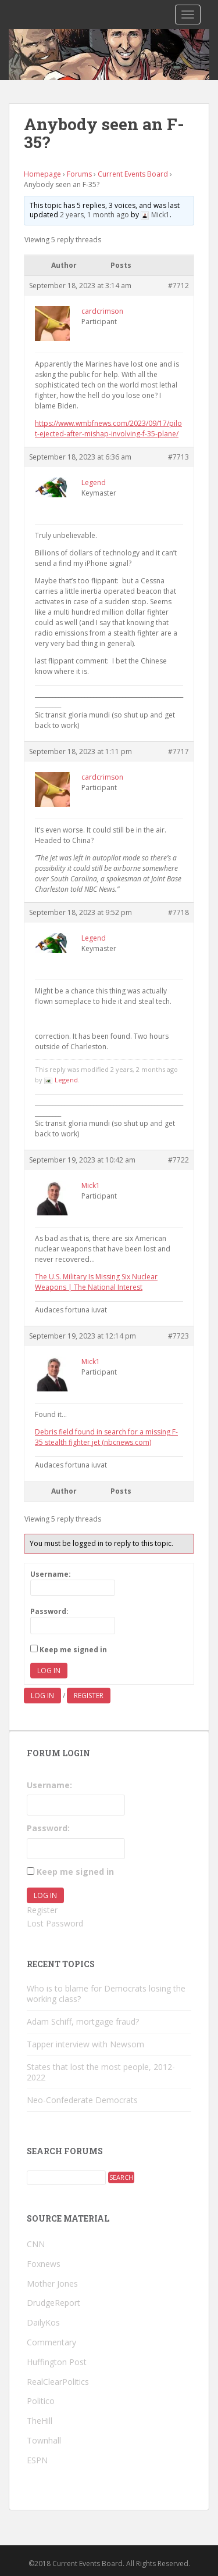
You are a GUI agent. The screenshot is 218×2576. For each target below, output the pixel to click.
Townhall (44, 2440)
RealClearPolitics (58, 2381)
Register (88, 1695)
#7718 (178, 912)
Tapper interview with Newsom (85, 2044)
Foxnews (43, 2263)
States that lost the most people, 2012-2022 (101, 2072)
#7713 (178, 457)
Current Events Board (133, 174)
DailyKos (43, 2322)
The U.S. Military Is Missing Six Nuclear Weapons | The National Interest (96, 1282)
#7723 (178, 1336)
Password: (49, 1611)
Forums (79, 174)
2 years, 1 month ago (94, 215)
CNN (36, 2243)
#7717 (178, 751)
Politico (41, 2400)
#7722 (178, 1160)
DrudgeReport (53, 2302)
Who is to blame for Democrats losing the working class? (106, 1993)
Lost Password (55, 1923)
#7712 (178, 285)
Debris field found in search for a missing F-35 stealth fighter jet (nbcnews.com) (106, 1437)
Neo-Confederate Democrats (82, 2099)
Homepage (42, 174)
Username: (50, 1574)
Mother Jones (52, 2283)
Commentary (51, 2342)
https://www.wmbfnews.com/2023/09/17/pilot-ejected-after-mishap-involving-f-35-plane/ (108, 428)
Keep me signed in (73, 1650)
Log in (42, 1695)
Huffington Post (57, 2361)
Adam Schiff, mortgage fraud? (83, 2021)
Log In (48, 1671)
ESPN (37, 2460)
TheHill (39, 2420)
